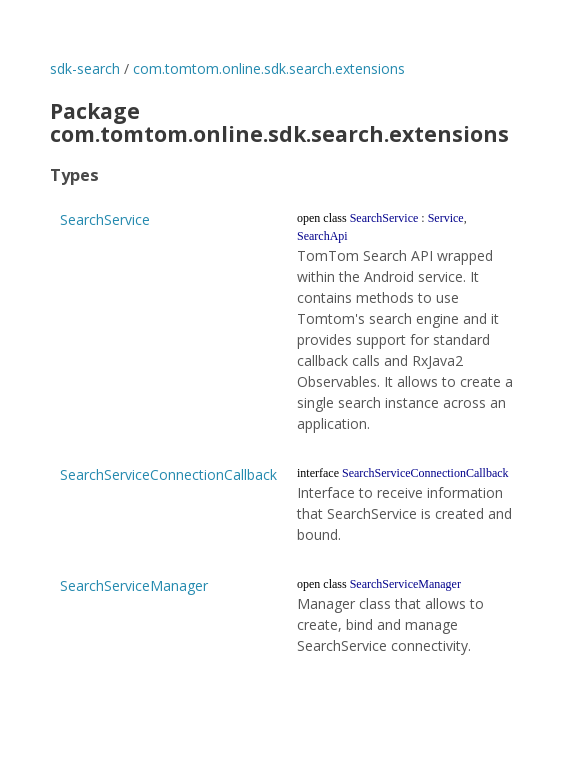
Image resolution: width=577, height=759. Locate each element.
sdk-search (85, 68)
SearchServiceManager (134, 585)
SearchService (105, 219)
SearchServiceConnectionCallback (168, 474)
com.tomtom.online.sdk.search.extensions (269, 68)
